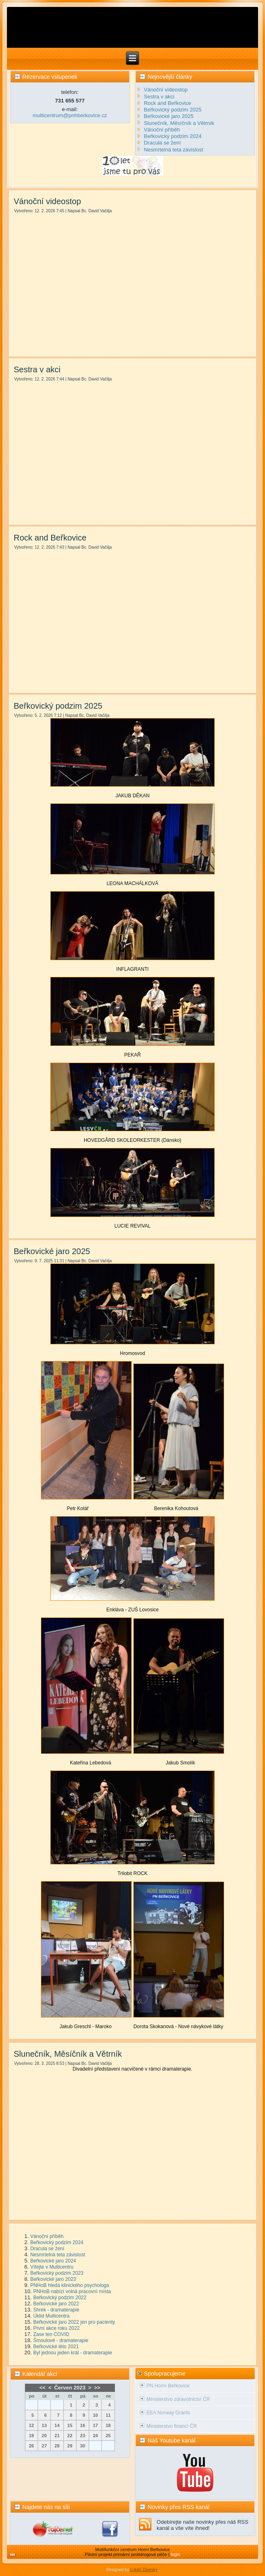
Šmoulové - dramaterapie (60, 2340)
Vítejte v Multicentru (51, 2267)
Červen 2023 (69, 2388)
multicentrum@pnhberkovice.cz (70, 115)
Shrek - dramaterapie (56, 2310)
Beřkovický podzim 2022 (59, 2297)
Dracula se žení (47, 2248)
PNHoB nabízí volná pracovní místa (72, 2291)
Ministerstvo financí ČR (171, 2426)
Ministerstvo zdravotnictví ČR (178, 2399)
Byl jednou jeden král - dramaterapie (72, 2353)
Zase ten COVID (51, 2334)
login (175, 2554)
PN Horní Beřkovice (167, 2386)
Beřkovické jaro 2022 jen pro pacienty (74, 2322)
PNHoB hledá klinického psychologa (69, 2285)
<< (42, 2388)
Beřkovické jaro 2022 (56, 2304)
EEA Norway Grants (168, 2413)
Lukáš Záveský (143, 2569)
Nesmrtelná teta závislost (57, 2255)
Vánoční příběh (46, 2236)
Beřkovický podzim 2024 (56, 2242)
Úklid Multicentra (51, 2316)
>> (97, 2388)
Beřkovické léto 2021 (56, 2346)
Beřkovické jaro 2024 (53, 2261)
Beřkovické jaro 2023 (53, 2279)
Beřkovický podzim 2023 (56, 2273)
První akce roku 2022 (56, 2328)
